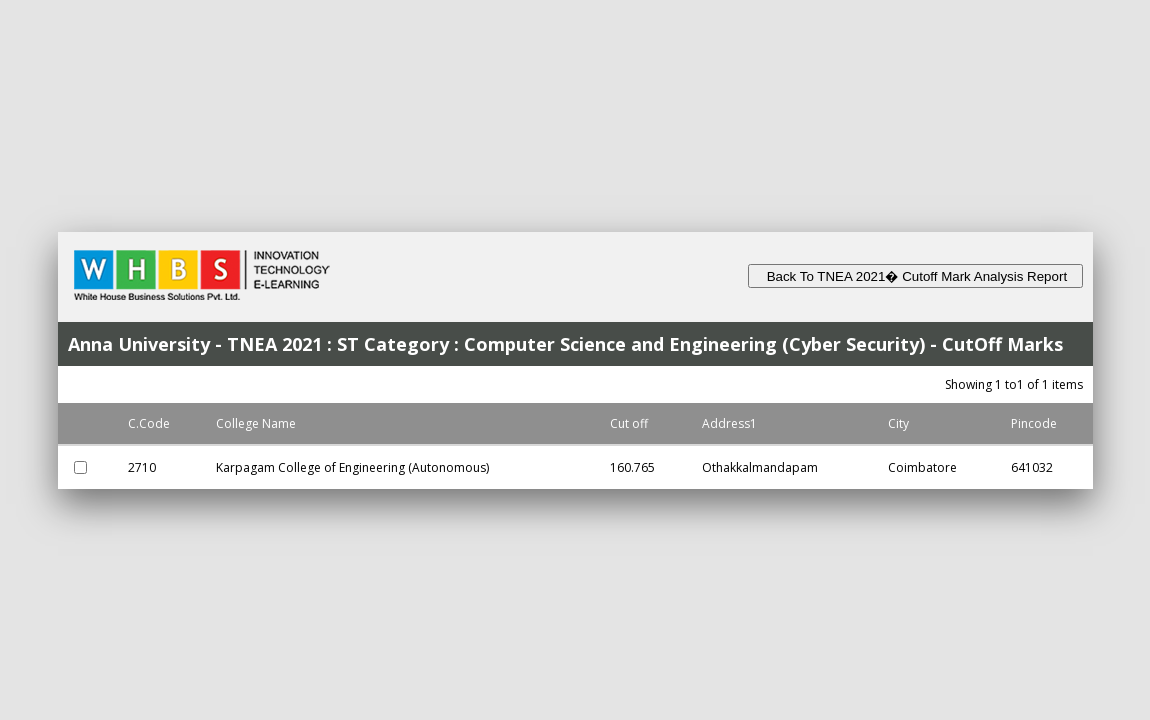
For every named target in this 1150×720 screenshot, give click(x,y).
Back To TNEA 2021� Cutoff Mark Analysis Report (915, 276)
